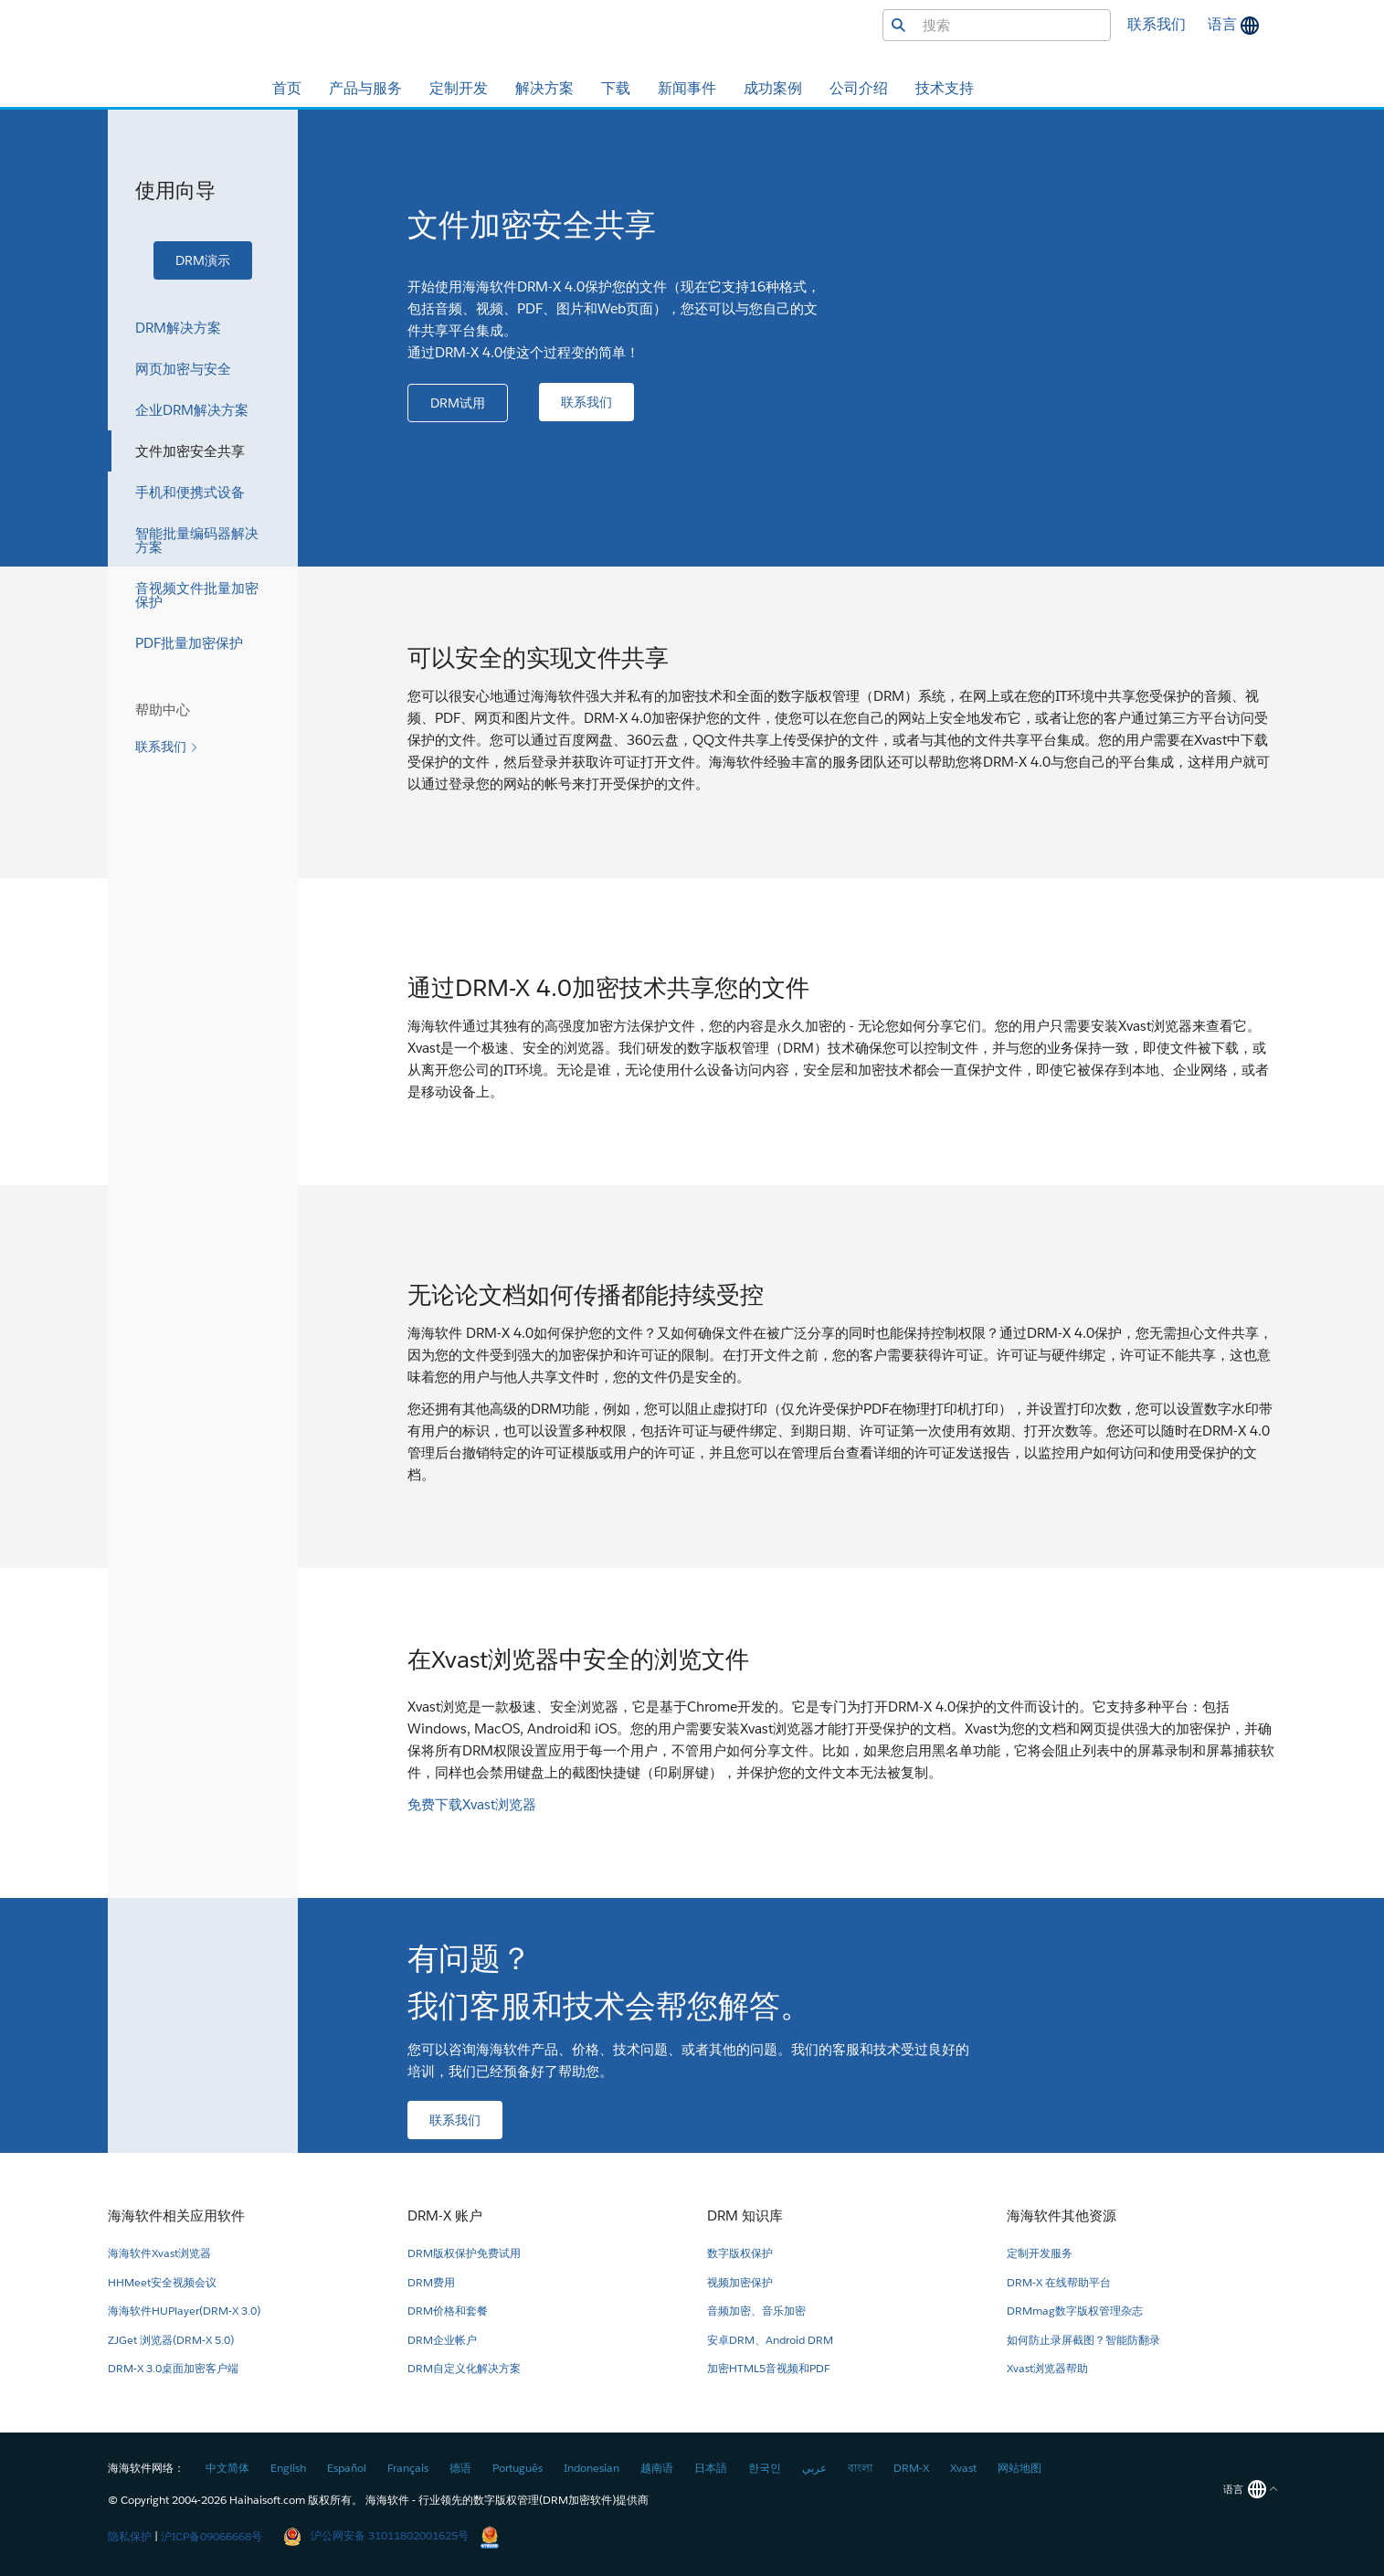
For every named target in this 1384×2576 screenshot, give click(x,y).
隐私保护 (130, 2535)
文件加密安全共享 (190, 451)
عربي (814, 2467)
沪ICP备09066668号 (211, 2535)
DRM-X (911, 2467)
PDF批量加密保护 (189, 643)
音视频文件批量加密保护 (197, 594)
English (288, 2467)
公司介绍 (858, 88)
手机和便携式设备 (190, 492)
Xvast (963, 2467)
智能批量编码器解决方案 (197, 540)
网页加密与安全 (183, 368)
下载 (615, 88)
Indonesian (591, 2467)
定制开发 (458, 88)
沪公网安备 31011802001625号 (376, 2535)
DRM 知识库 (745, 2215)
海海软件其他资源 (1061, 2215)
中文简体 (227, 2467)
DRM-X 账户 (444, 2215)
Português (517, 2467)
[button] (202, 260)
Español (346, 2467)
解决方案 (544, 88)
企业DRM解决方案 (191, 410)
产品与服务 (365, 88)
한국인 (764, 2467)
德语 (460, 2467)
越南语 (656, 2467)
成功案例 (773, 88)
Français (407, 2467)
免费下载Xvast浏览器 (471, 1804)
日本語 (710, 2467)
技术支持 (944, 88)
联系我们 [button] (1156, 24)
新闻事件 (687, 88)
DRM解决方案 (178, 327)
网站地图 (1019, 2467)
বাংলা (860, 2467)
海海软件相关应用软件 (176, 2215)
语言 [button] (1224, 24)
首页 (286, 88)
